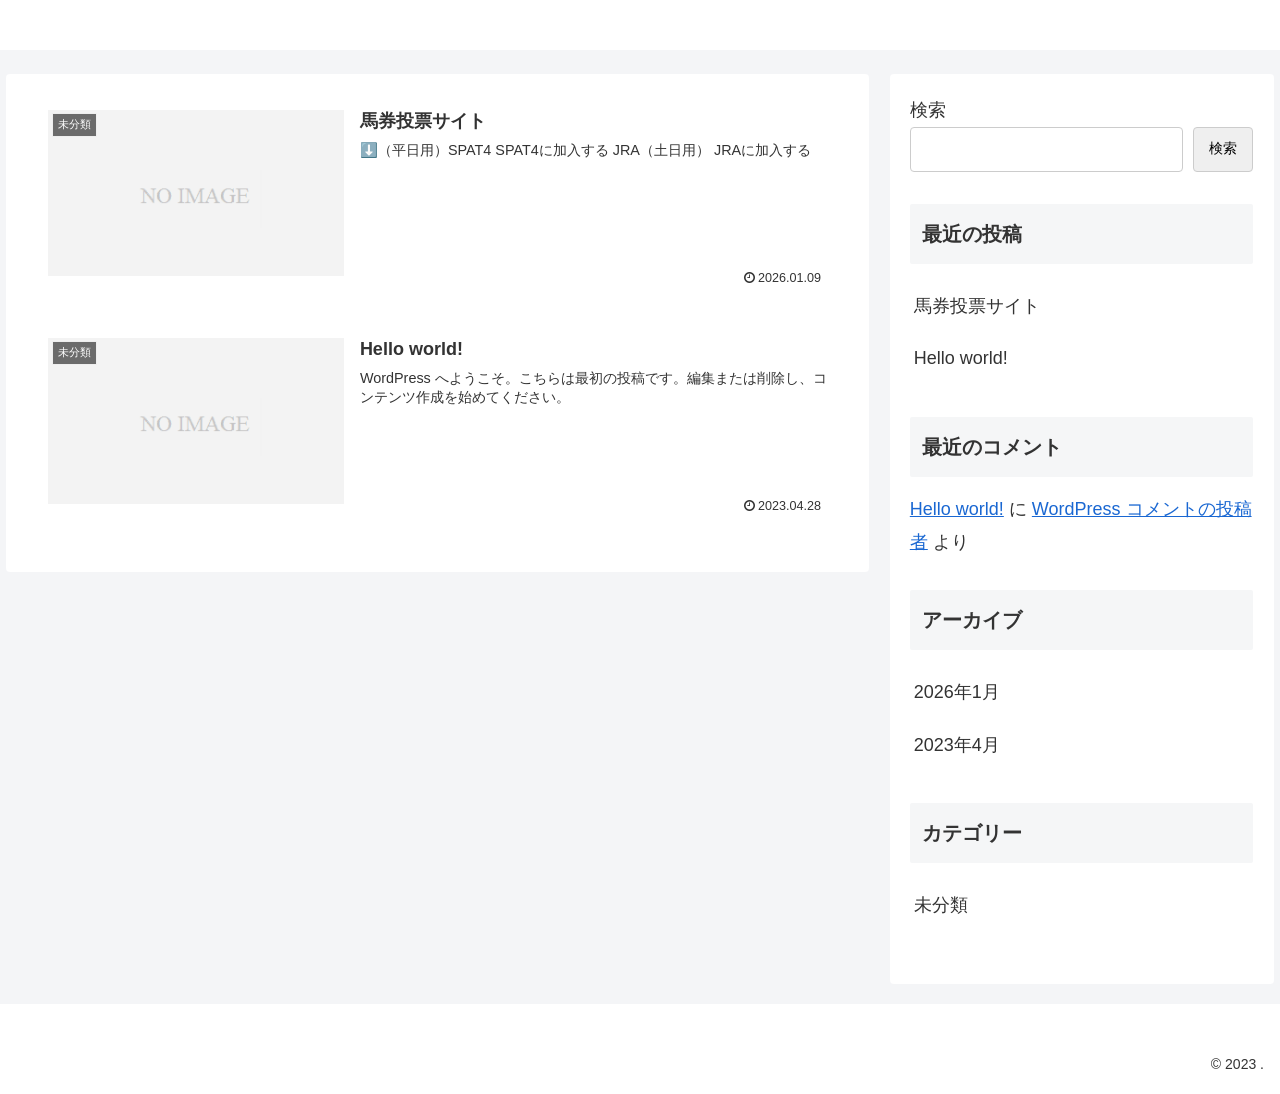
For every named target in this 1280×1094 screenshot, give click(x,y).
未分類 (941, 905)
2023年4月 (957, 745)
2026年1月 (957, 692)
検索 (928, 110)
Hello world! (961, 358)
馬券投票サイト (977, 306)
